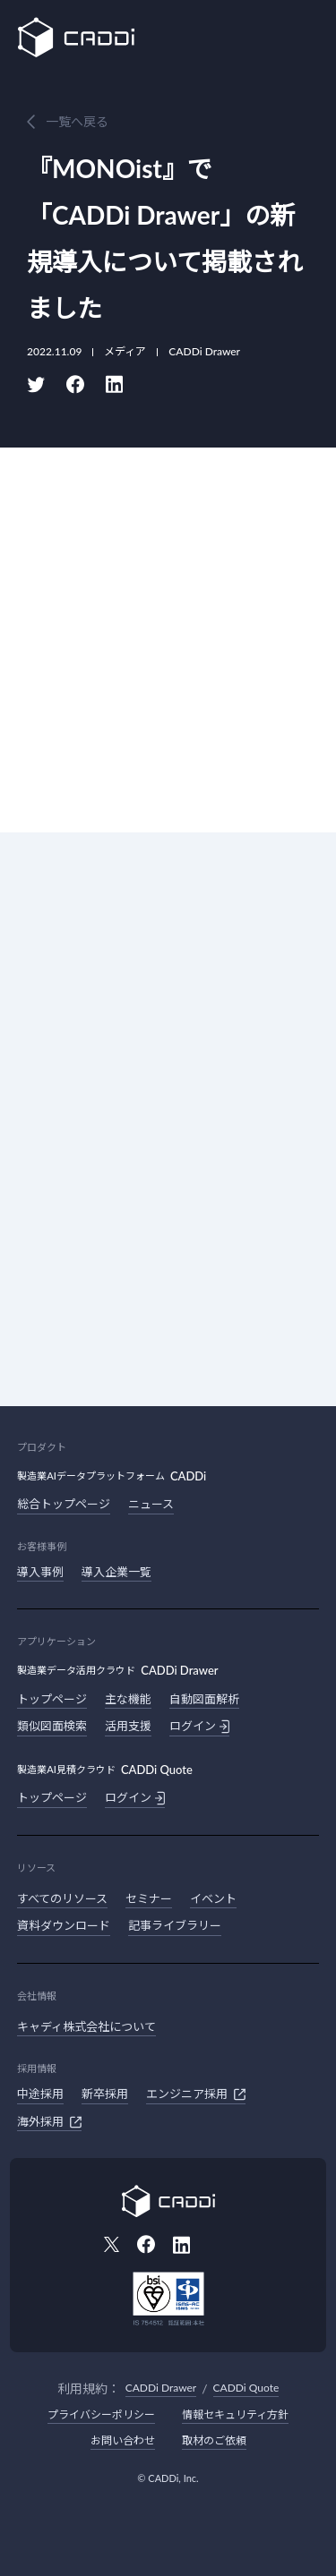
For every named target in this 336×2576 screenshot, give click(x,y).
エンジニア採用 (196, 2094)
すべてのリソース (62, 1898)
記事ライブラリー (174, 1925)
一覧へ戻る (77, 121)
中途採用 (40, 2093)
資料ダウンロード (63, 1925)
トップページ (52, 1699)
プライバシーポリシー (101, 2414)
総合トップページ (63, 1504)
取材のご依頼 (214, 2440)
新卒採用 (105, 2093)
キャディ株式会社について (86, 2026)
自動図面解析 (204, 1699)
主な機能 (128, 1699)
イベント (213, 1898)
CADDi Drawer (160, 2387)
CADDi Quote (246, 2387)
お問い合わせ (122, 2440)
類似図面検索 (52, 1726)
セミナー (148, 1898)
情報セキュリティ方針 (235, 2414)
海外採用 (49, 2122)
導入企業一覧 (116, 1572)
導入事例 (40, 1572)
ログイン (199, 1727)
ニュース (151, 1504)
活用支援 (128, 1726)
